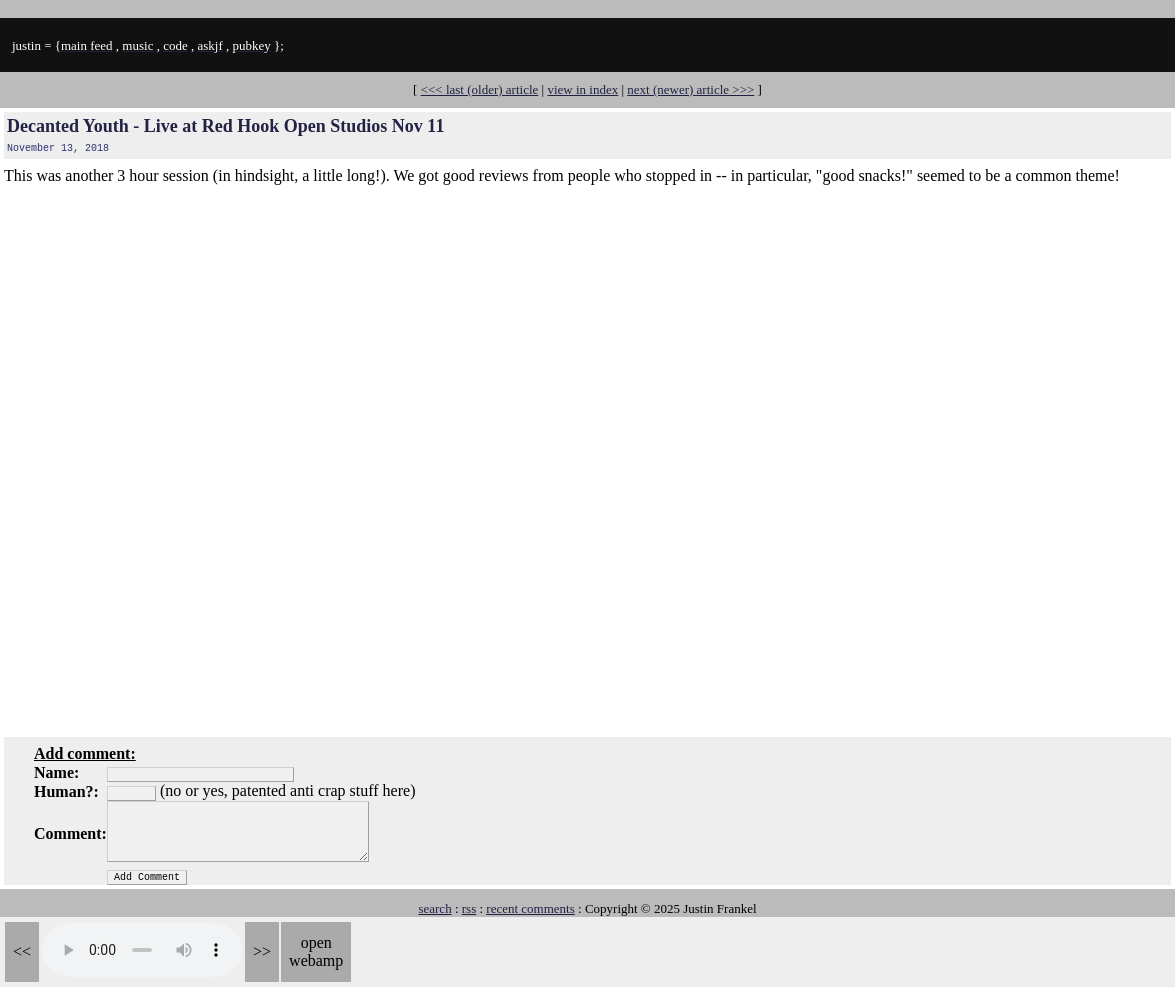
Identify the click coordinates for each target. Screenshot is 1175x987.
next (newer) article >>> (690, 89)
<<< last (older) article (480, 89)
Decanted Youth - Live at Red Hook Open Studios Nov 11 (225, 126)
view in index (582, 89)
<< (22, 951)
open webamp (316, 951)
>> (262, 951)
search (434, 908)
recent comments (530, 908)
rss (469, 908)
